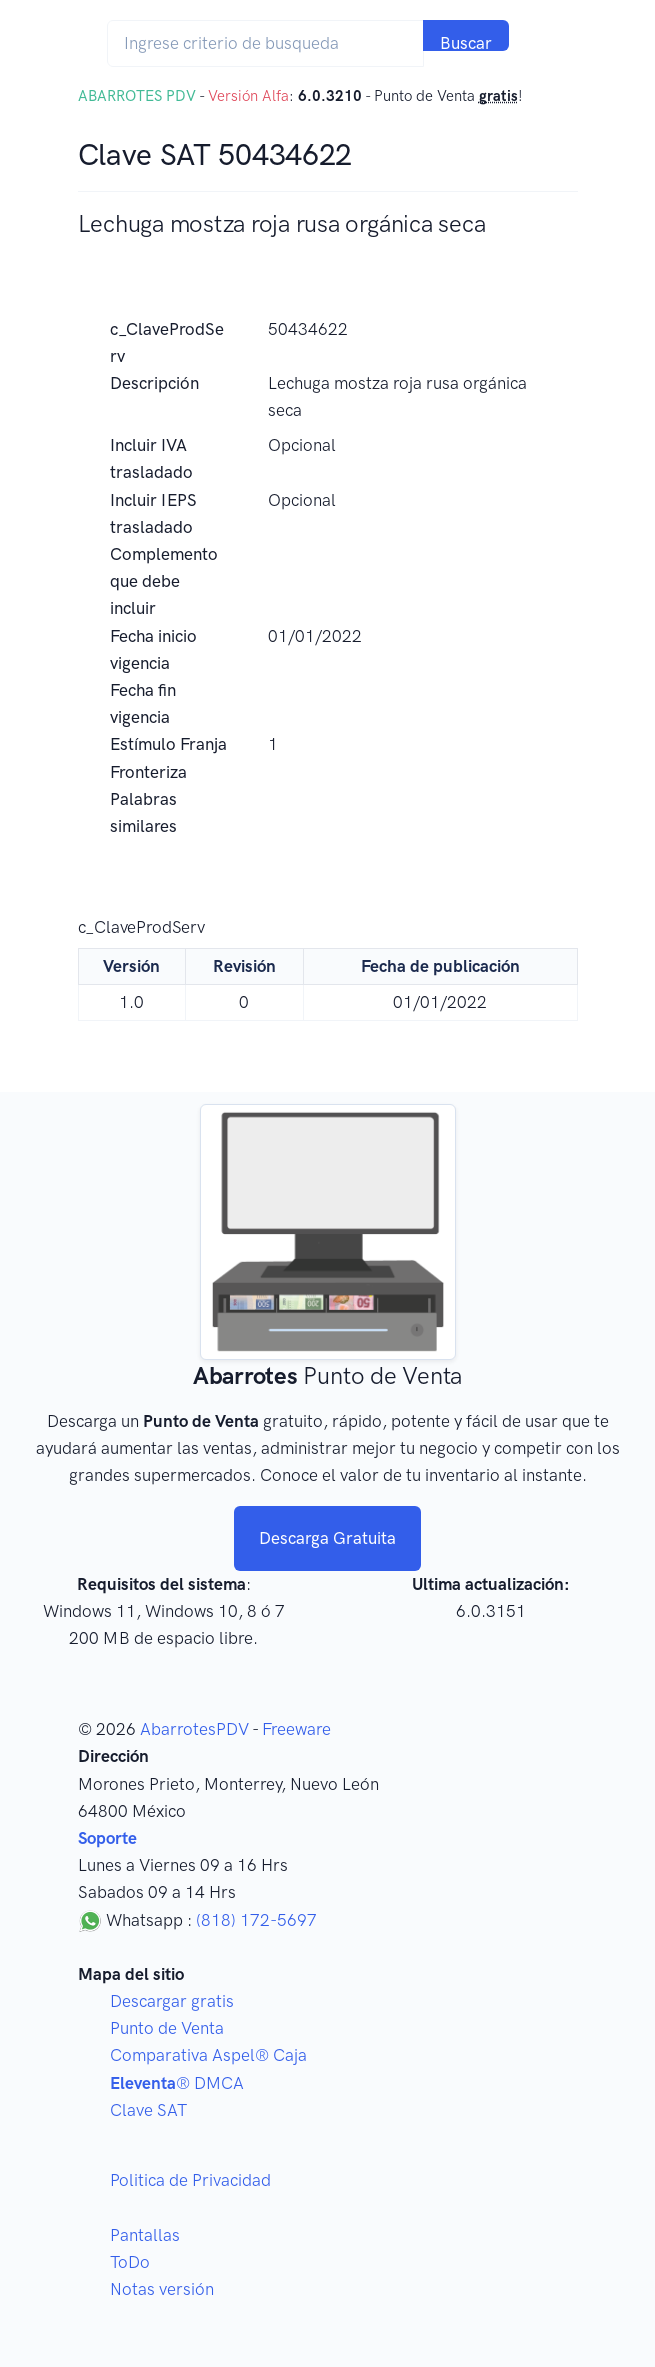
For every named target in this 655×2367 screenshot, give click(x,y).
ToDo (130, 2262)
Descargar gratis (172, 2001)
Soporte (107, 1838)
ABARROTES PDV (137, 96)
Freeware (296, 1729)
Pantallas (145, 2235)
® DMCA (177, 2083)
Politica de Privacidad (190, 2180)
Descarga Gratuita (327, 1538)
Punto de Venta (167, 2028)
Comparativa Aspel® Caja (208, 2055)
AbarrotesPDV (194, 1729)
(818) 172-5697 (256, 1920)
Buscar (466, 42)
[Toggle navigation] (548, 43)
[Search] (265, 43)
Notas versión (162, 2289)
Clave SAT (148, 2110)
